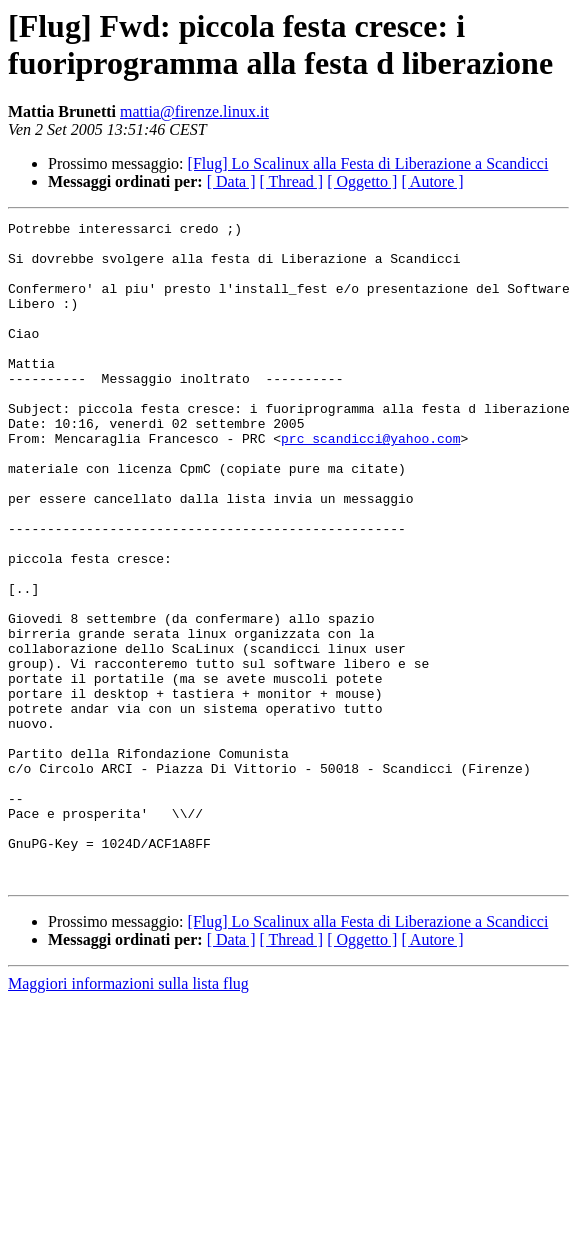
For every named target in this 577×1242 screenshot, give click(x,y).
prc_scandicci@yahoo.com (370, 483)
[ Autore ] (432, 181)
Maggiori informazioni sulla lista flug (128, 1115)
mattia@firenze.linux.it (194, 111)
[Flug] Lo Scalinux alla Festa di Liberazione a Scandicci (368, 163)
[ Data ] (231, 181)
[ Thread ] (292, 181)
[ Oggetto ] (362, 181)
